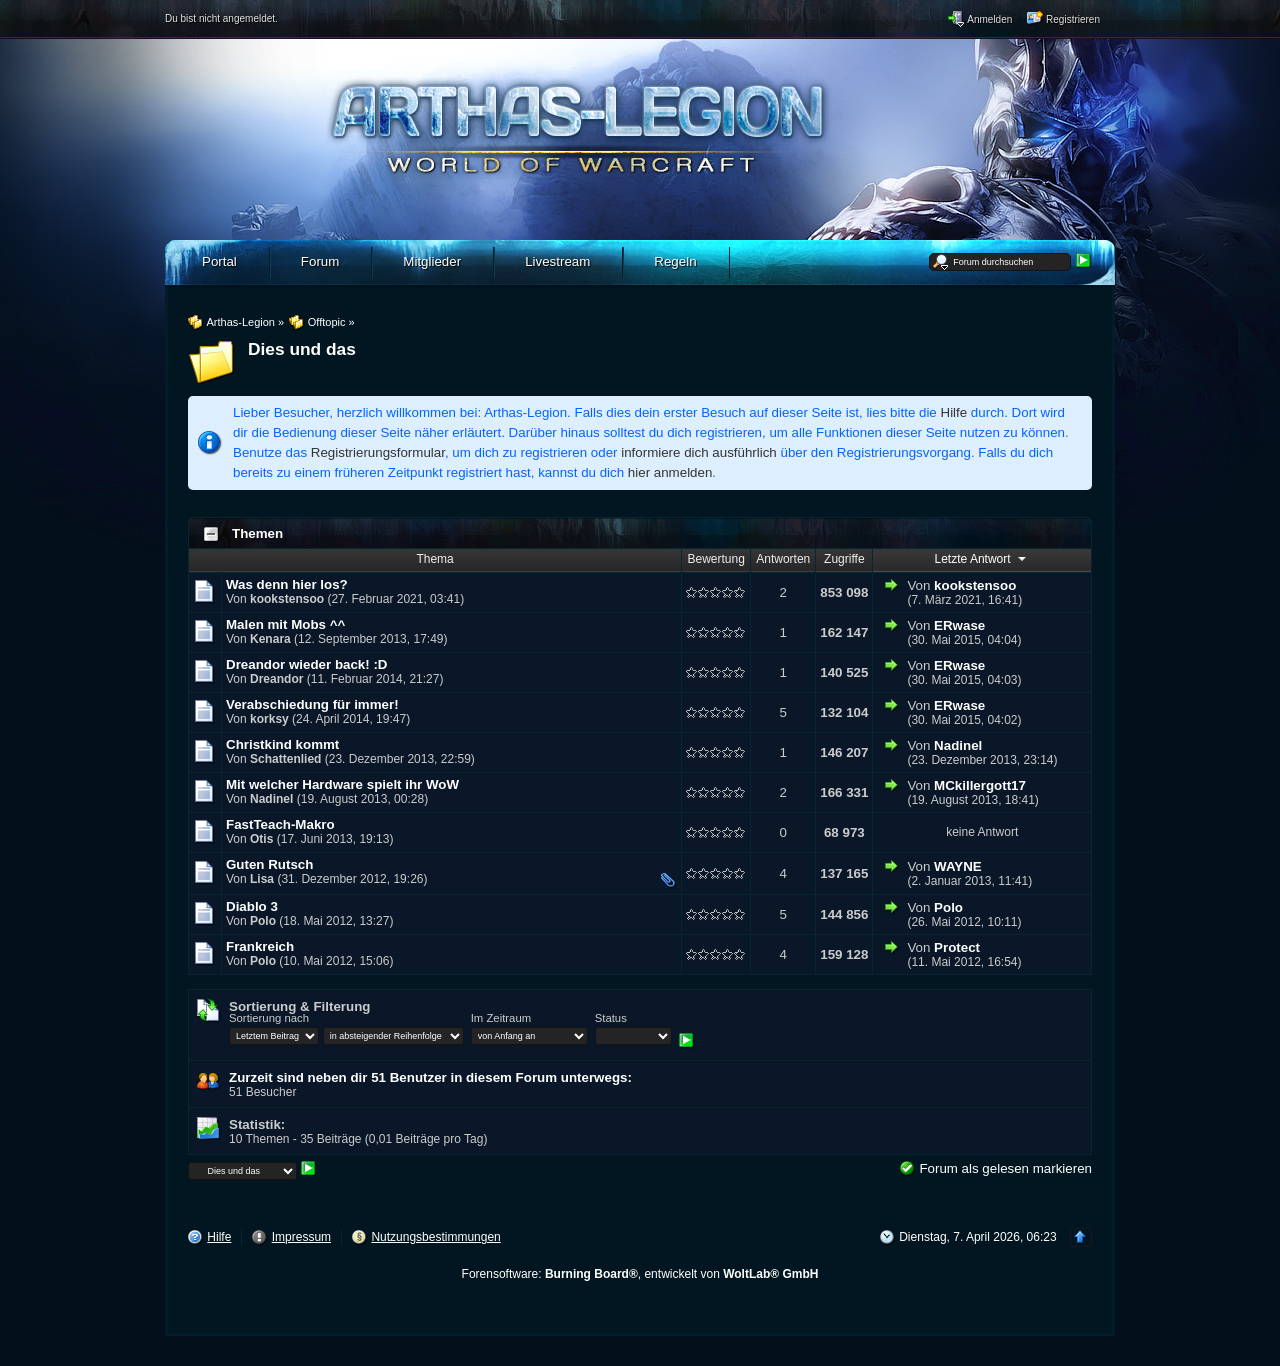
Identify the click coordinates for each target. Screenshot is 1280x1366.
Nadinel (958, 745)
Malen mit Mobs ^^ (285, 624)
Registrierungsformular (378, 452)
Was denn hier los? (287, 584)
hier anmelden (670, 472)
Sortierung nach (269, 1018)
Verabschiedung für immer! (312, 704)
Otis (261, 839)
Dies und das (302, 349)
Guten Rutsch (269, 864)
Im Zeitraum (501, 1018)
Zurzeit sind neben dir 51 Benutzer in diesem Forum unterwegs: (430, 1077)
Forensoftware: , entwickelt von (640, 1274)
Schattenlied (285, 759)
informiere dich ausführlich (699, 452)
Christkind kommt (282, 744)
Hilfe (954, 412)
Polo (263, 921)
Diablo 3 (252, 906)
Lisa (262, 879)
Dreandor (276, 679)
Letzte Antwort (982, 558)
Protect (957, 947)
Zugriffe (844, 559)
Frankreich (260, 946)
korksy (269, 719)
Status (611, 1018)
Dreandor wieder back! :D (306, 664)
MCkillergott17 (980, 785)
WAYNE (958, 866)
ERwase (959, 625)
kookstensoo (287, 599)
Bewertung (716, 559)
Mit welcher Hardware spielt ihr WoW (342, 784)
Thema (434, 559)
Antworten (783, 559)
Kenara (270, 639)
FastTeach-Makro (280, 824)
